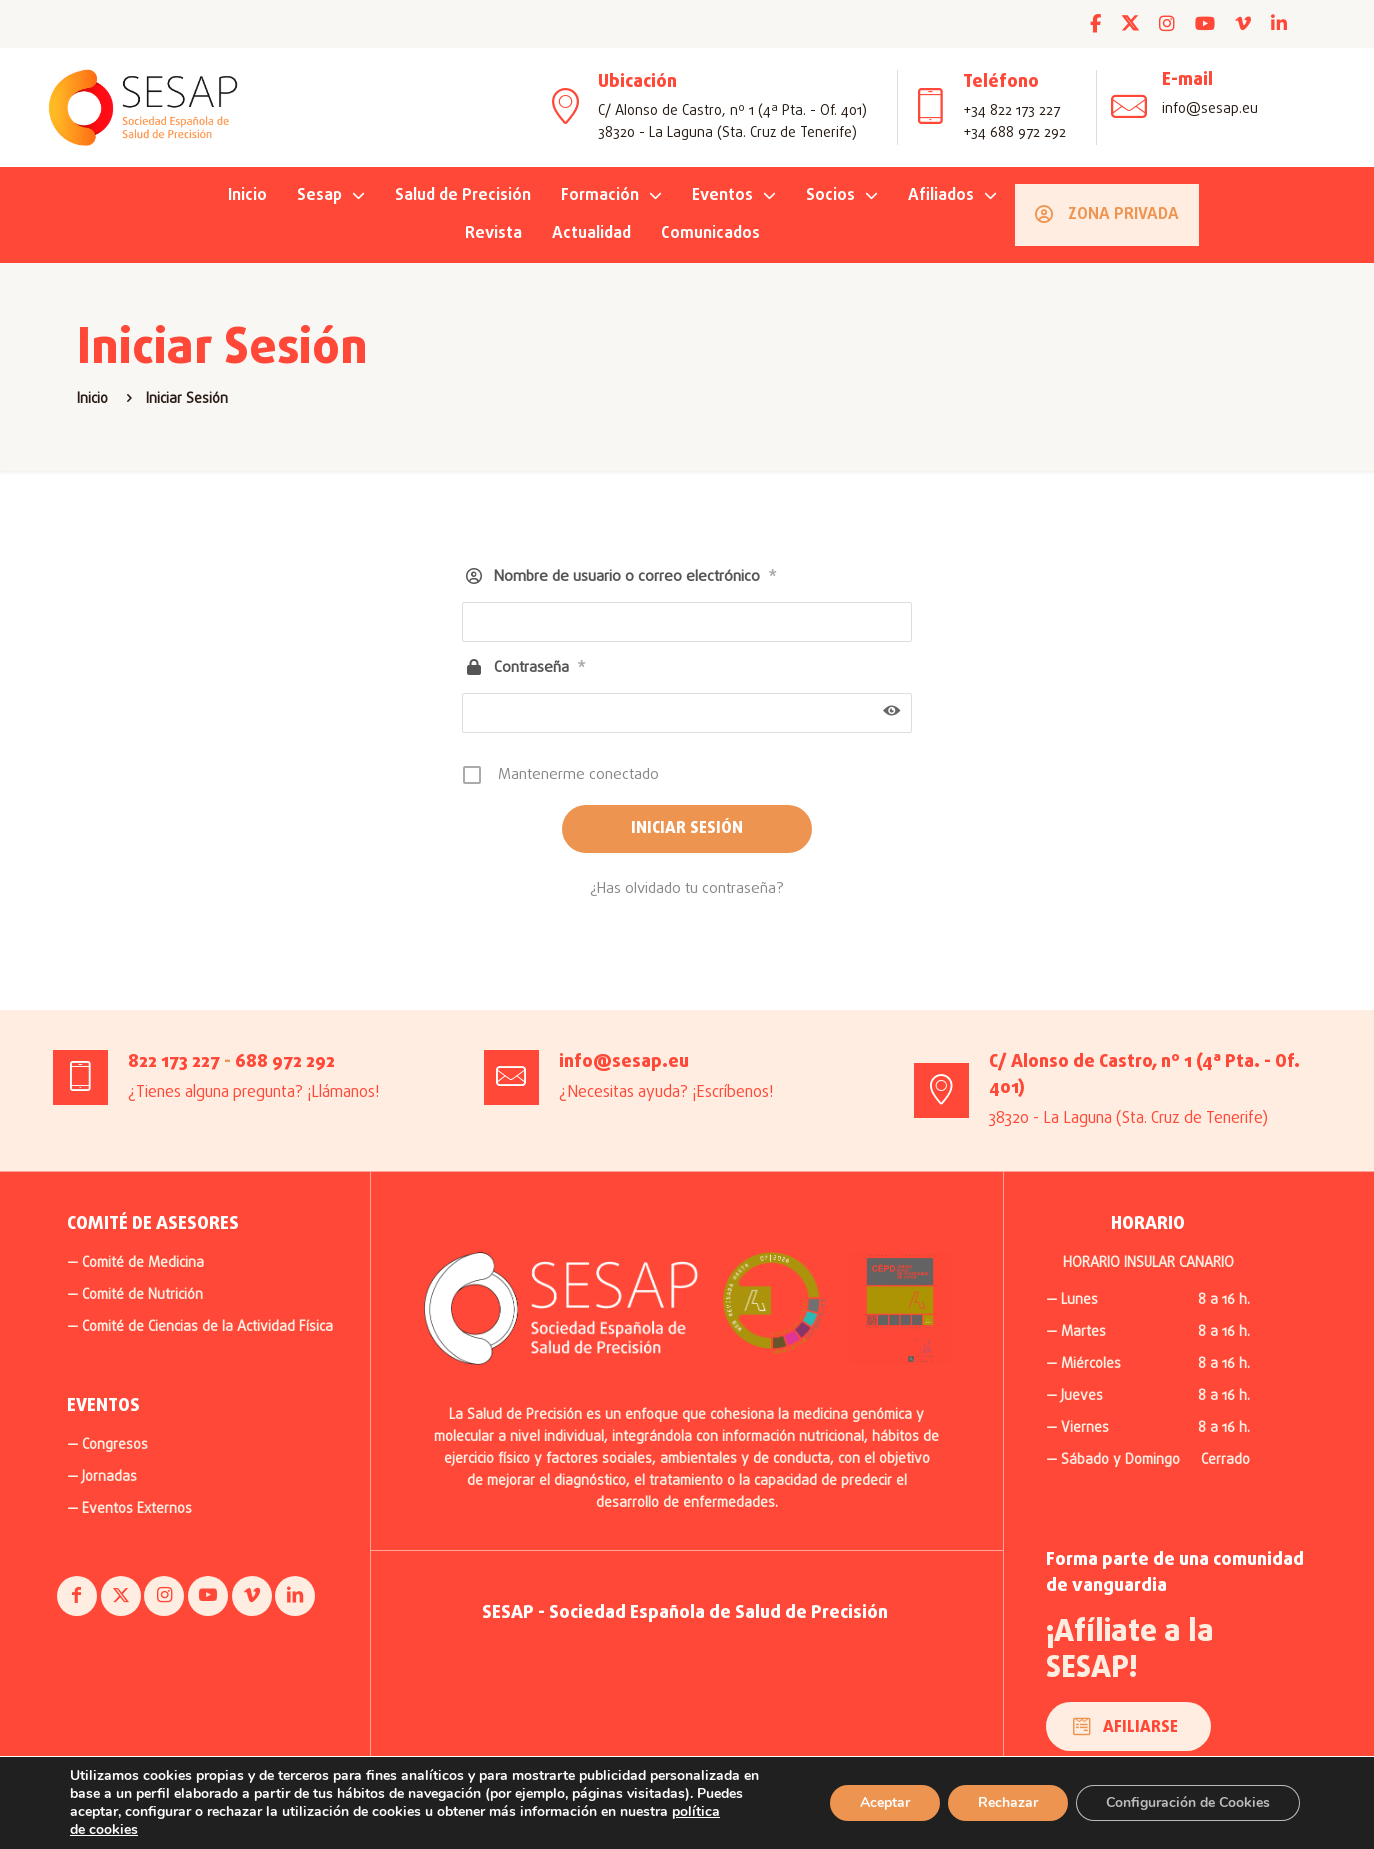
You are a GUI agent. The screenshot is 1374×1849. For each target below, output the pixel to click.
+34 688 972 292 (1014, 133)
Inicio (92, 399)
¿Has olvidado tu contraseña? (687, 889)
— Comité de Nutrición (135, 1295)
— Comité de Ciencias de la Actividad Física (200, 1327)
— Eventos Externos (129, 1509)
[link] (774, 1303)
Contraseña (540, 668)
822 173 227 (174, 1062)
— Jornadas (102, 1477)
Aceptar (872, 1803)
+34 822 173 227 (1011, 111)
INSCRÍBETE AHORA (606, 23)
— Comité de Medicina (135, 1263)
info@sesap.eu (1210, 109)
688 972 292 (285, 1062)
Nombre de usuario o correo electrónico (635, 577)
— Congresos (107, 1445)
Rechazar (997, 1803)
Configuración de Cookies (1183, 1803)
